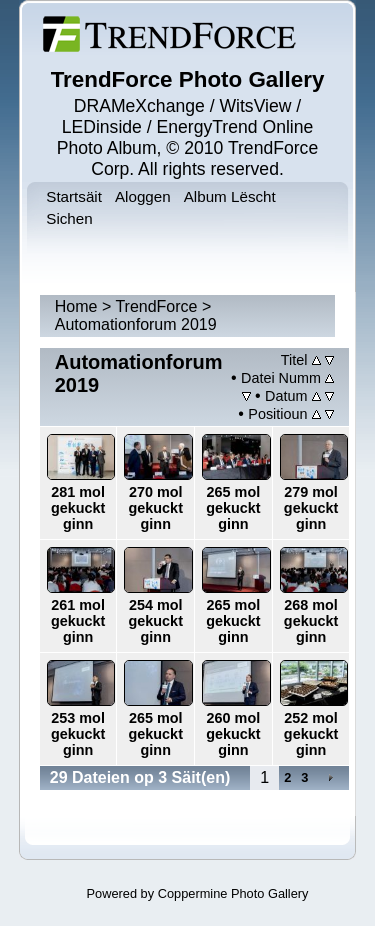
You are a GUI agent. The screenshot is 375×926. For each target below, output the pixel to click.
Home (76, 306)
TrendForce (156, 306)
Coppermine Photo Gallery (233, 893)
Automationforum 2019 (136, 324)
